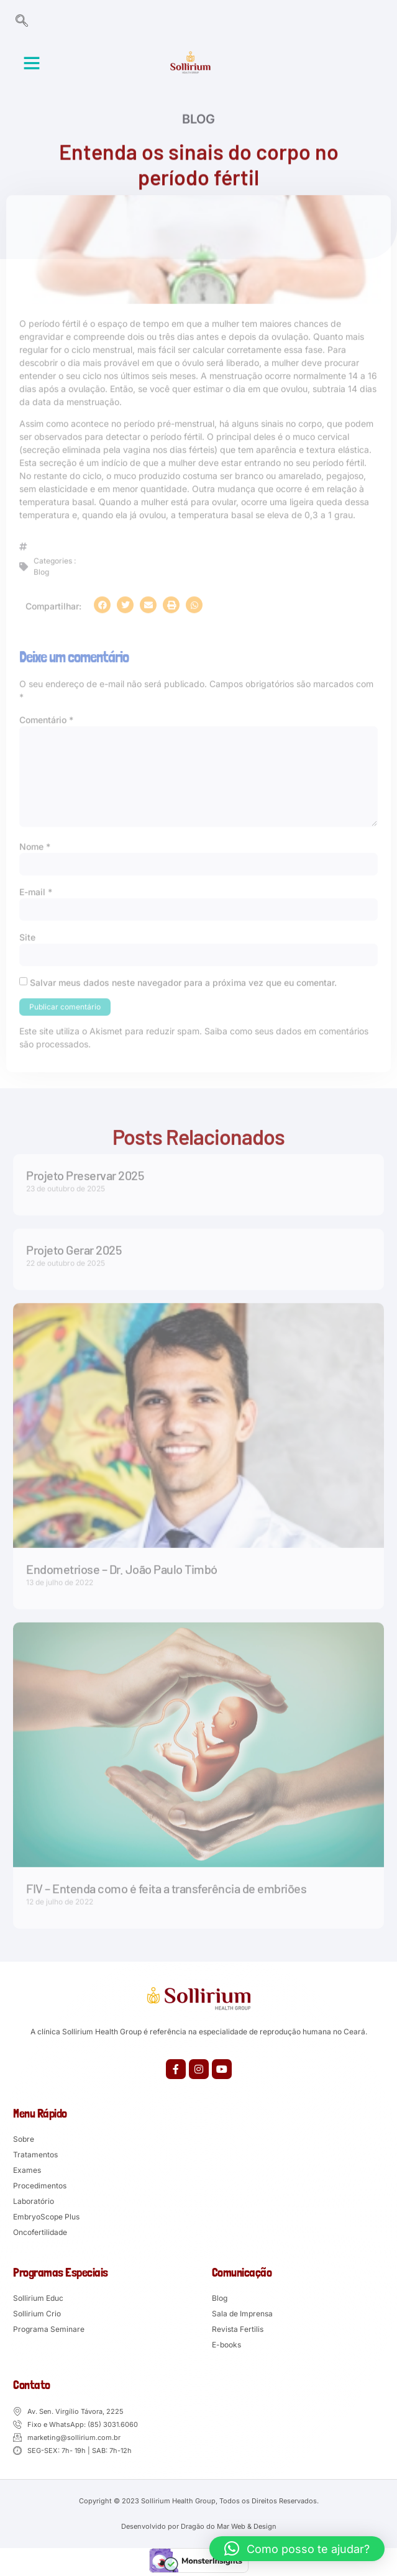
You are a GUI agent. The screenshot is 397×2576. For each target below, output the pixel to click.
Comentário (46, 717)
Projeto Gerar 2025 (73, 1246)
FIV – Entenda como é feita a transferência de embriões (166, 1885)
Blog (198, 121)
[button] (32, 63)
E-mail (35, 890)
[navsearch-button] (21, 21)
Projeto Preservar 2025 (85, 1172)
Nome (34, 844)
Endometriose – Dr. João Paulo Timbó (121, 1566)
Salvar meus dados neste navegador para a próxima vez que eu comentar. (183, 980)
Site (27, 935)
